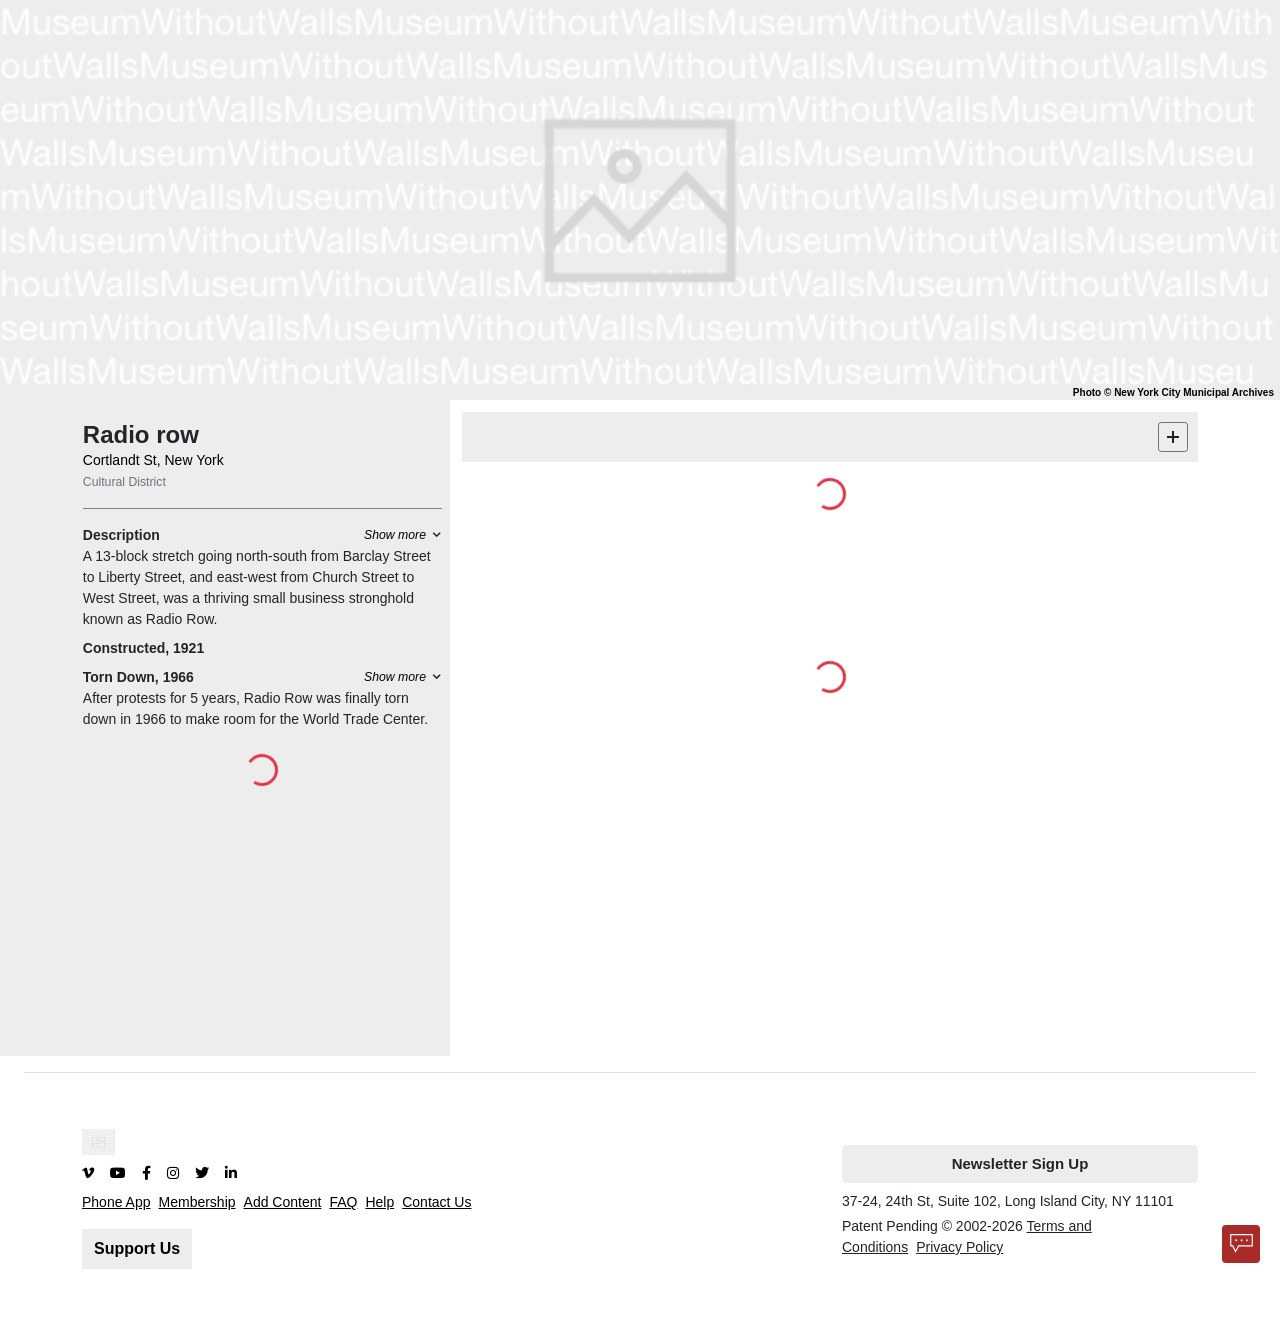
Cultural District (124, 482)
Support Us (137, 1248)
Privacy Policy (959, 1247)
